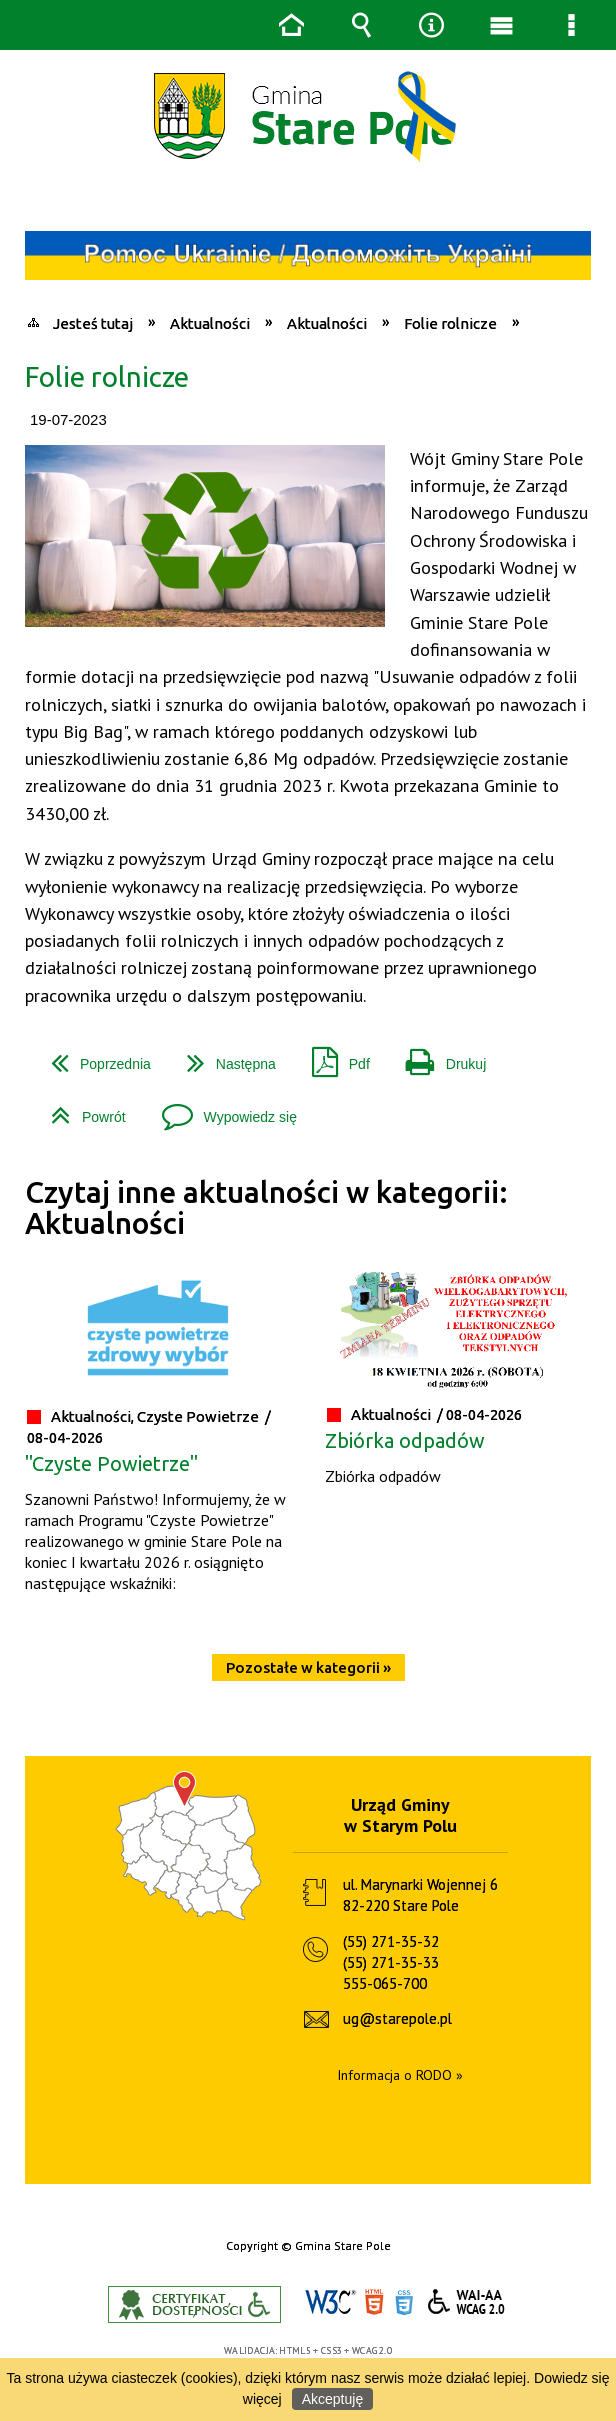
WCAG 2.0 (467, 2301)
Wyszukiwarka (361, 25)
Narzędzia (431, 25)
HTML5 (374, 2302)
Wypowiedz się (221, 1109)
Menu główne (501, 25)
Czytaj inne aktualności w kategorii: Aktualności (266, 1207)
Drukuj (438, 1056)
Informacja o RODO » (400, 2075)
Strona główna (291, 25)
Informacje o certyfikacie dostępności (194, 2304)
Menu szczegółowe (571, 25)
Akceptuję (332, 2399)
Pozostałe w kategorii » (308, 1667)
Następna (223, 1056)
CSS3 (404, 2302)
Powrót (80, 1109)
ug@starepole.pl (397, 2018)
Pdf (333, 1056)
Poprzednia (93, 1056)
